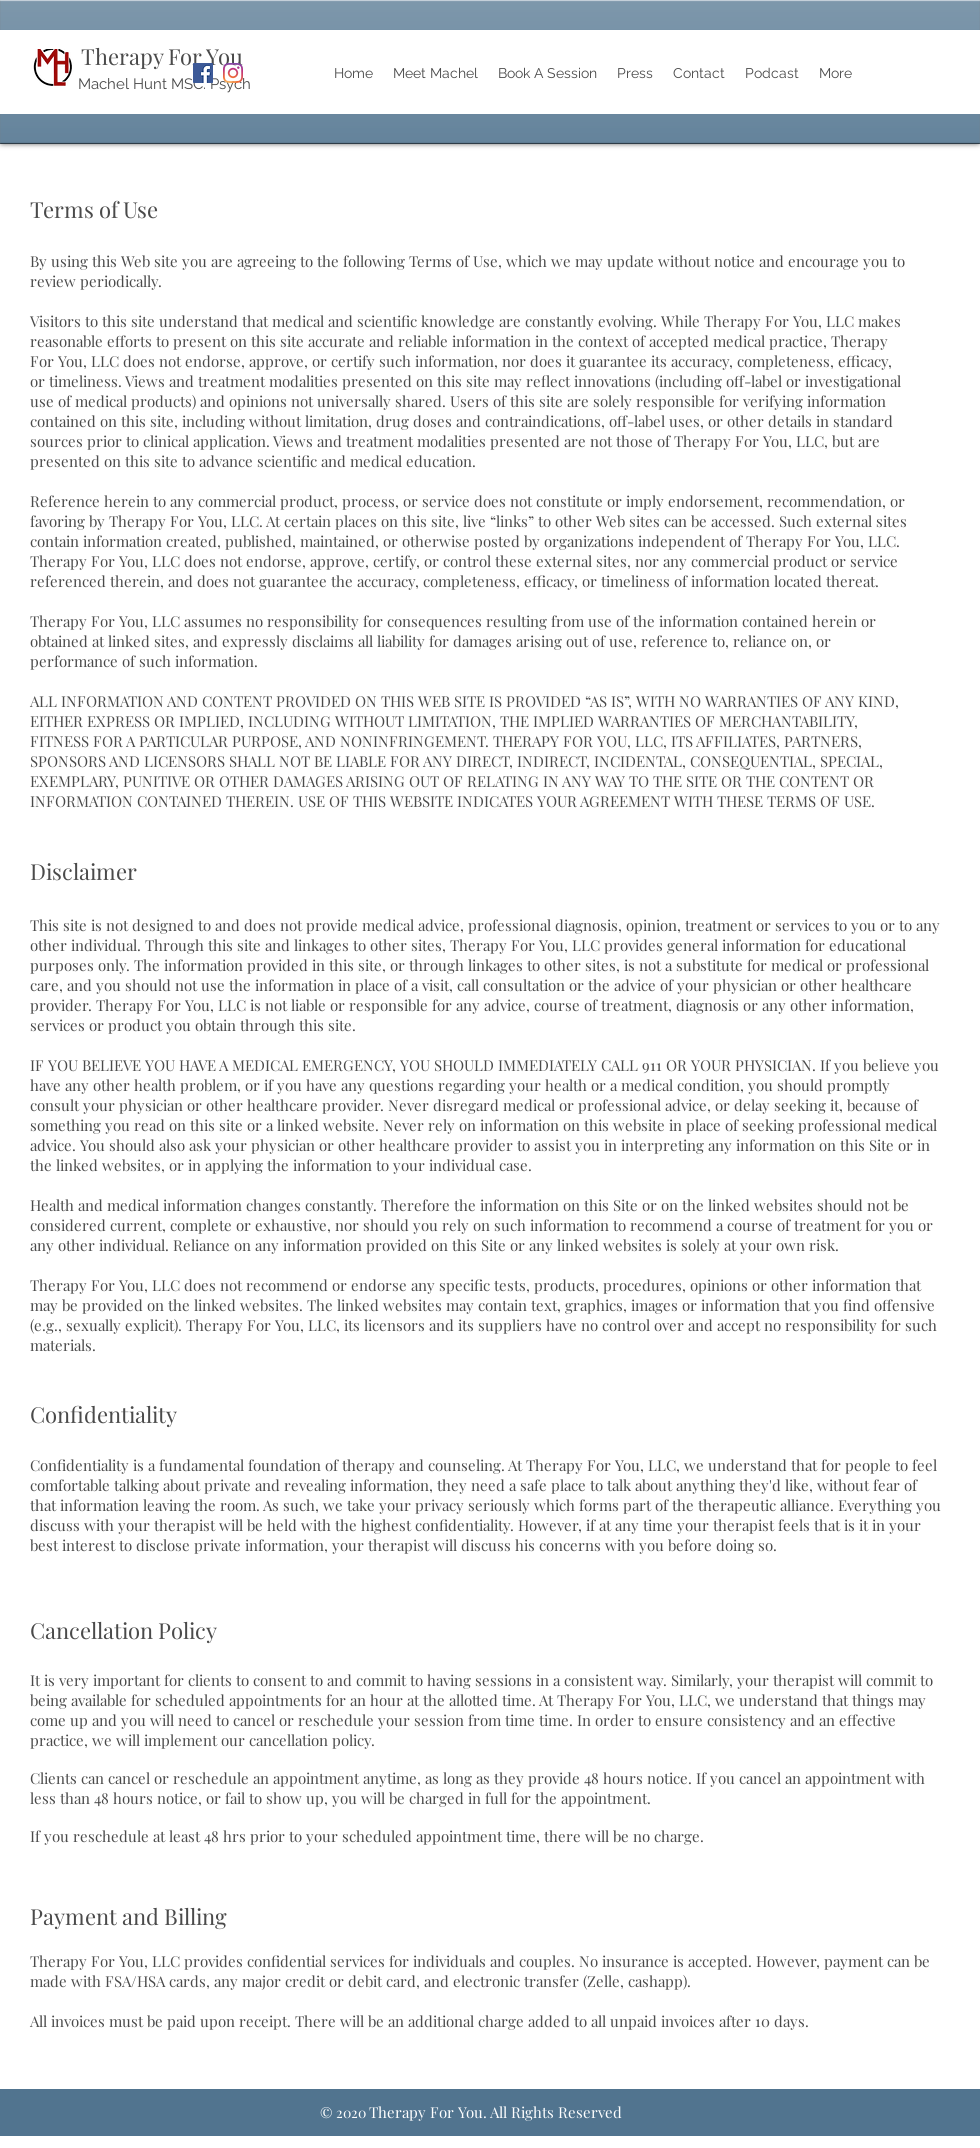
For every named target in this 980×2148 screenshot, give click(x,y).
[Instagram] (233, 73)
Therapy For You (162, 56)
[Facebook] (203, 73)
